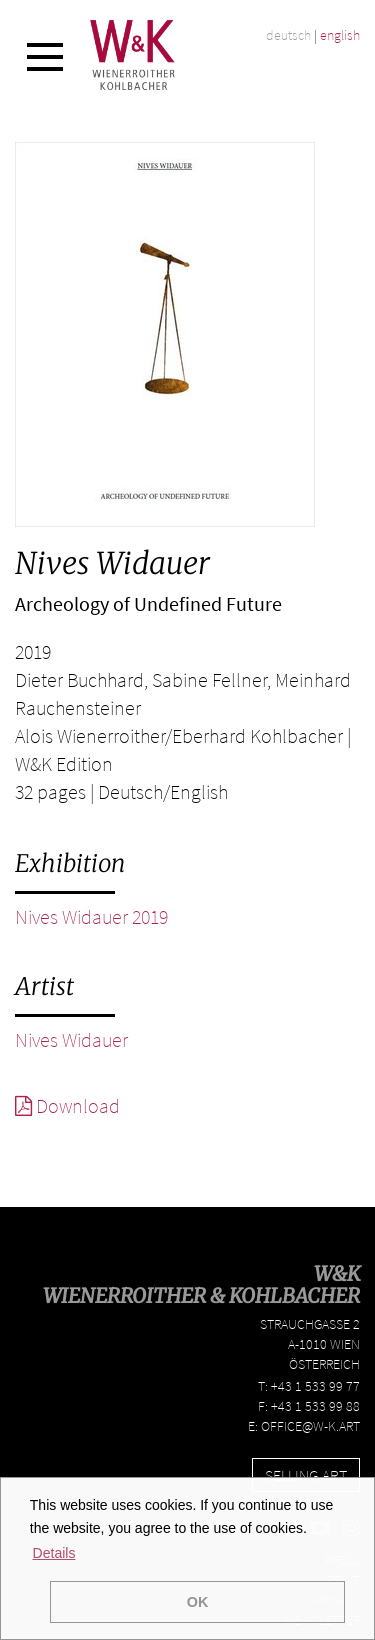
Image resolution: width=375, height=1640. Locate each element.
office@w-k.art (310, 1426)
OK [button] (198, 1602)
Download (67, 1105)
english (340, 35)
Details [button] (54, 1553)
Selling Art (306, 1475)
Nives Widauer (71, 1039)
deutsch (288, 35)
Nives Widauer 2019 (91, 916)
